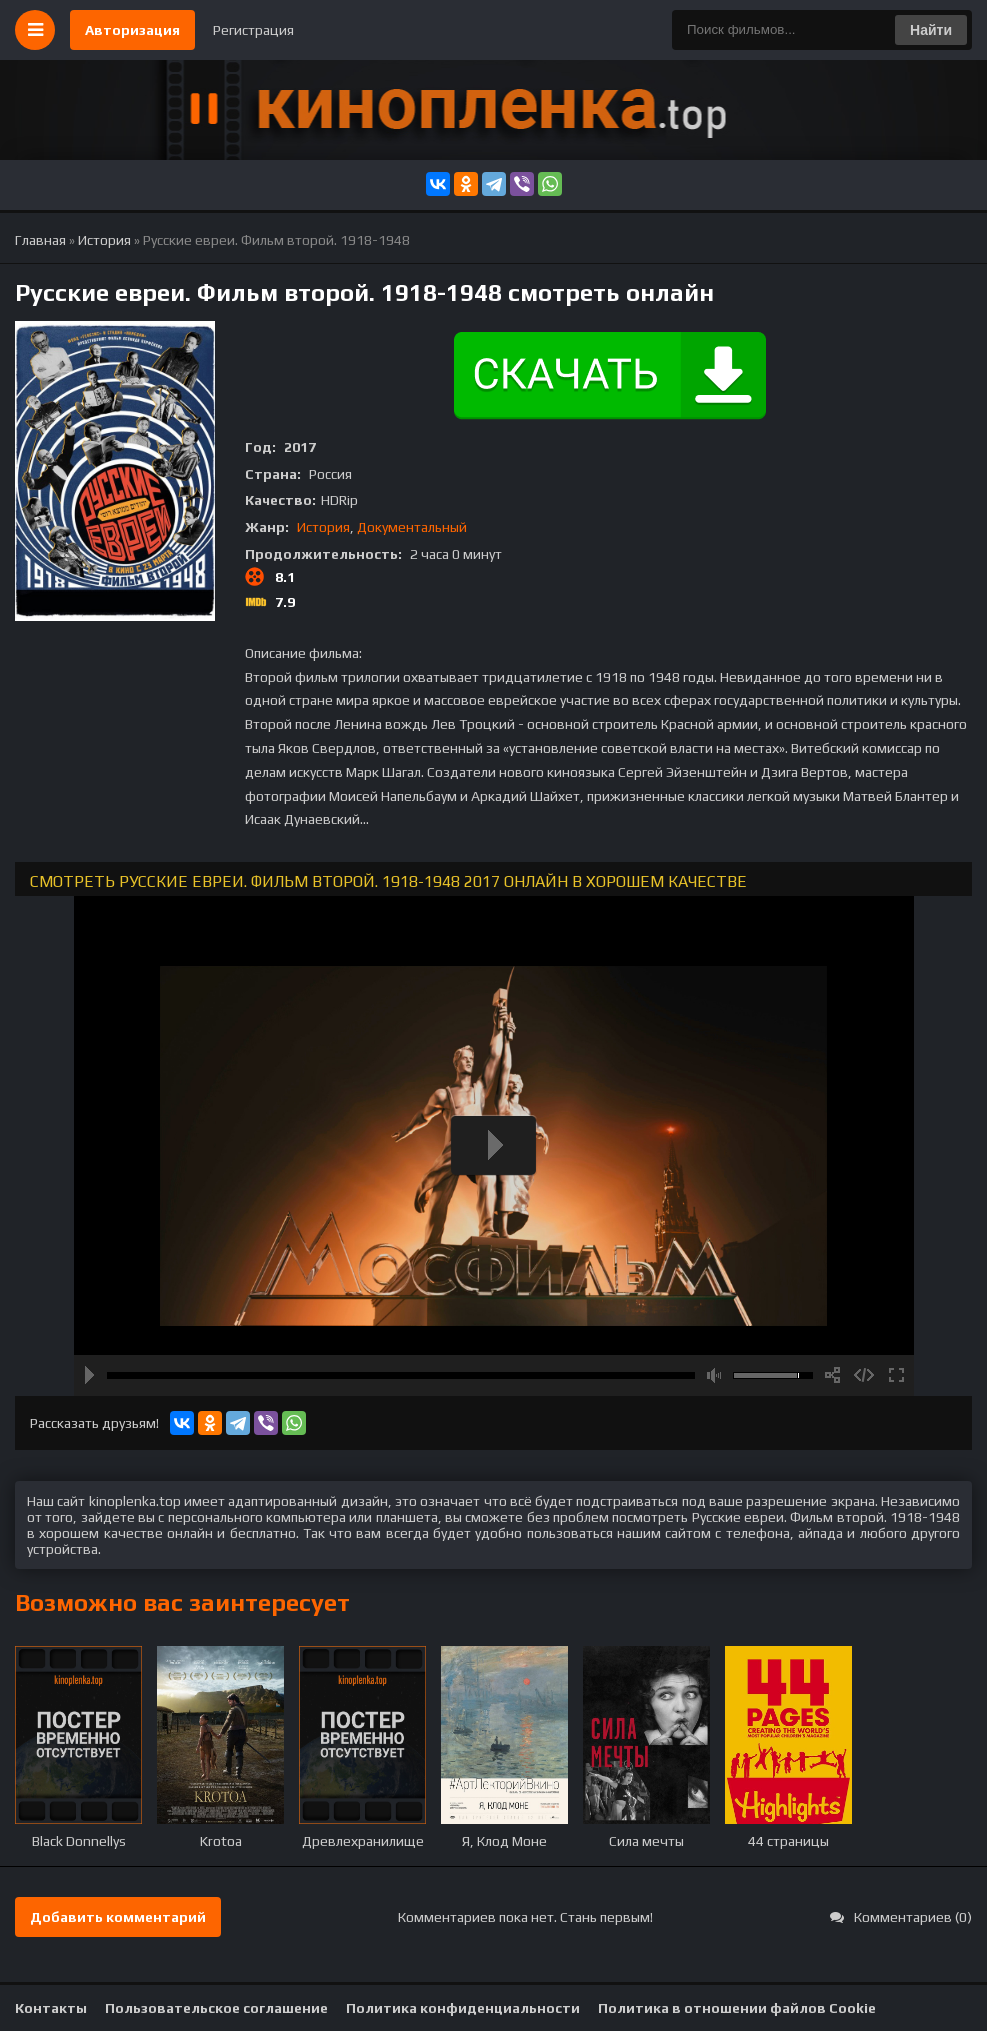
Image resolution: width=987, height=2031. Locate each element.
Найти (931, 30)
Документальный (412, 527)
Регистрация (253, 30)
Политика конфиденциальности (463, 2008)
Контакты (51, 2008)
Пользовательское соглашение (216, 2008)
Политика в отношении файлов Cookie (737, 2008)
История (323, 527)
